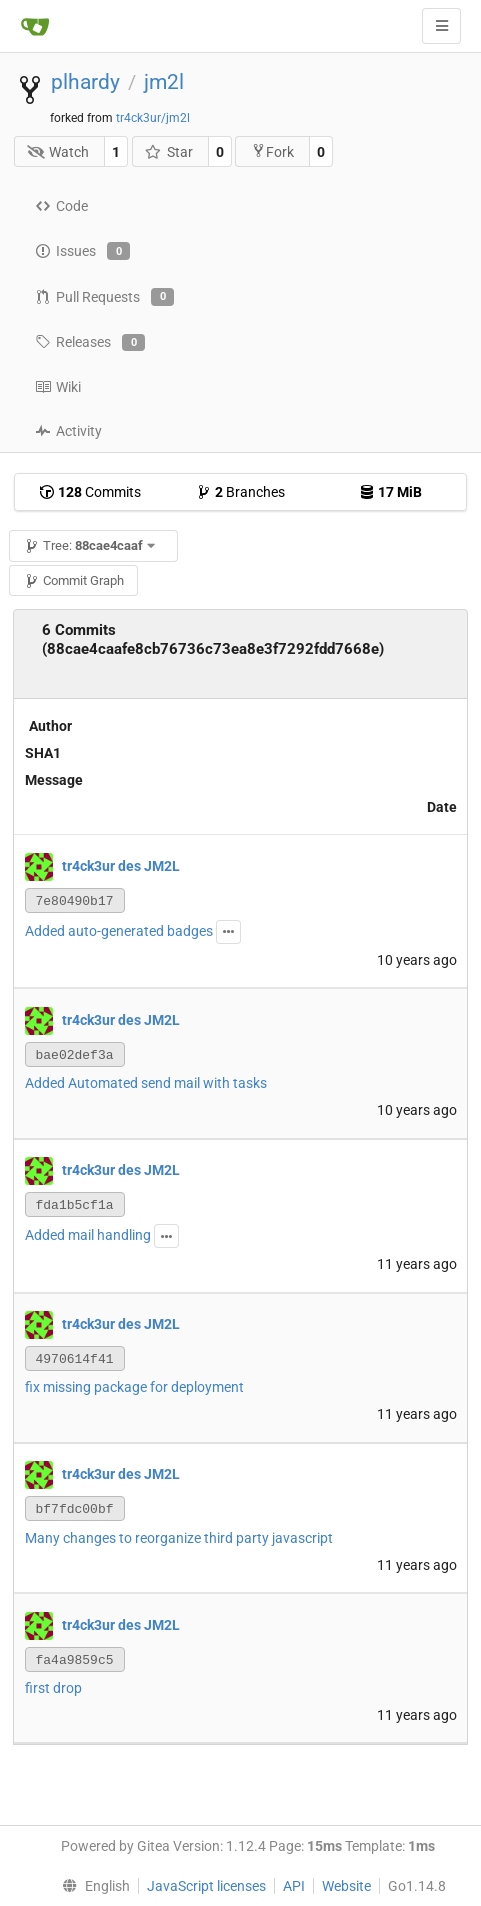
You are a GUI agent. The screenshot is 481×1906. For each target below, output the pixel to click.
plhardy (85, 82)
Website (346, 1886)
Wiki (58, 387)
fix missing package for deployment (134, 1387)
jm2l (164, 82)
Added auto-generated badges (119, 931)
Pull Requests (104, 297)
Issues (82, 251)
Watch (58, 152)
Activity (68, 431)
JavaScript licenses (206, 1886)
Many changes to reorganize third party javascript (179, 1538)
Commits (90, 492)
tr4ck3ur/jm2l (153, 118)
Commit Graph (74, 580)
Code (61, 206)
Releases (90, 343)
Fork (272, 151)
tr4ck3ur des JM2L (121, 866)
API (294, 1886)
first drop (53, 1688)
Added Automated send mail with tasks (146, 1083)
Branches (240, 492)
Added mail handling (88, 1235)
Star (168, 152)
